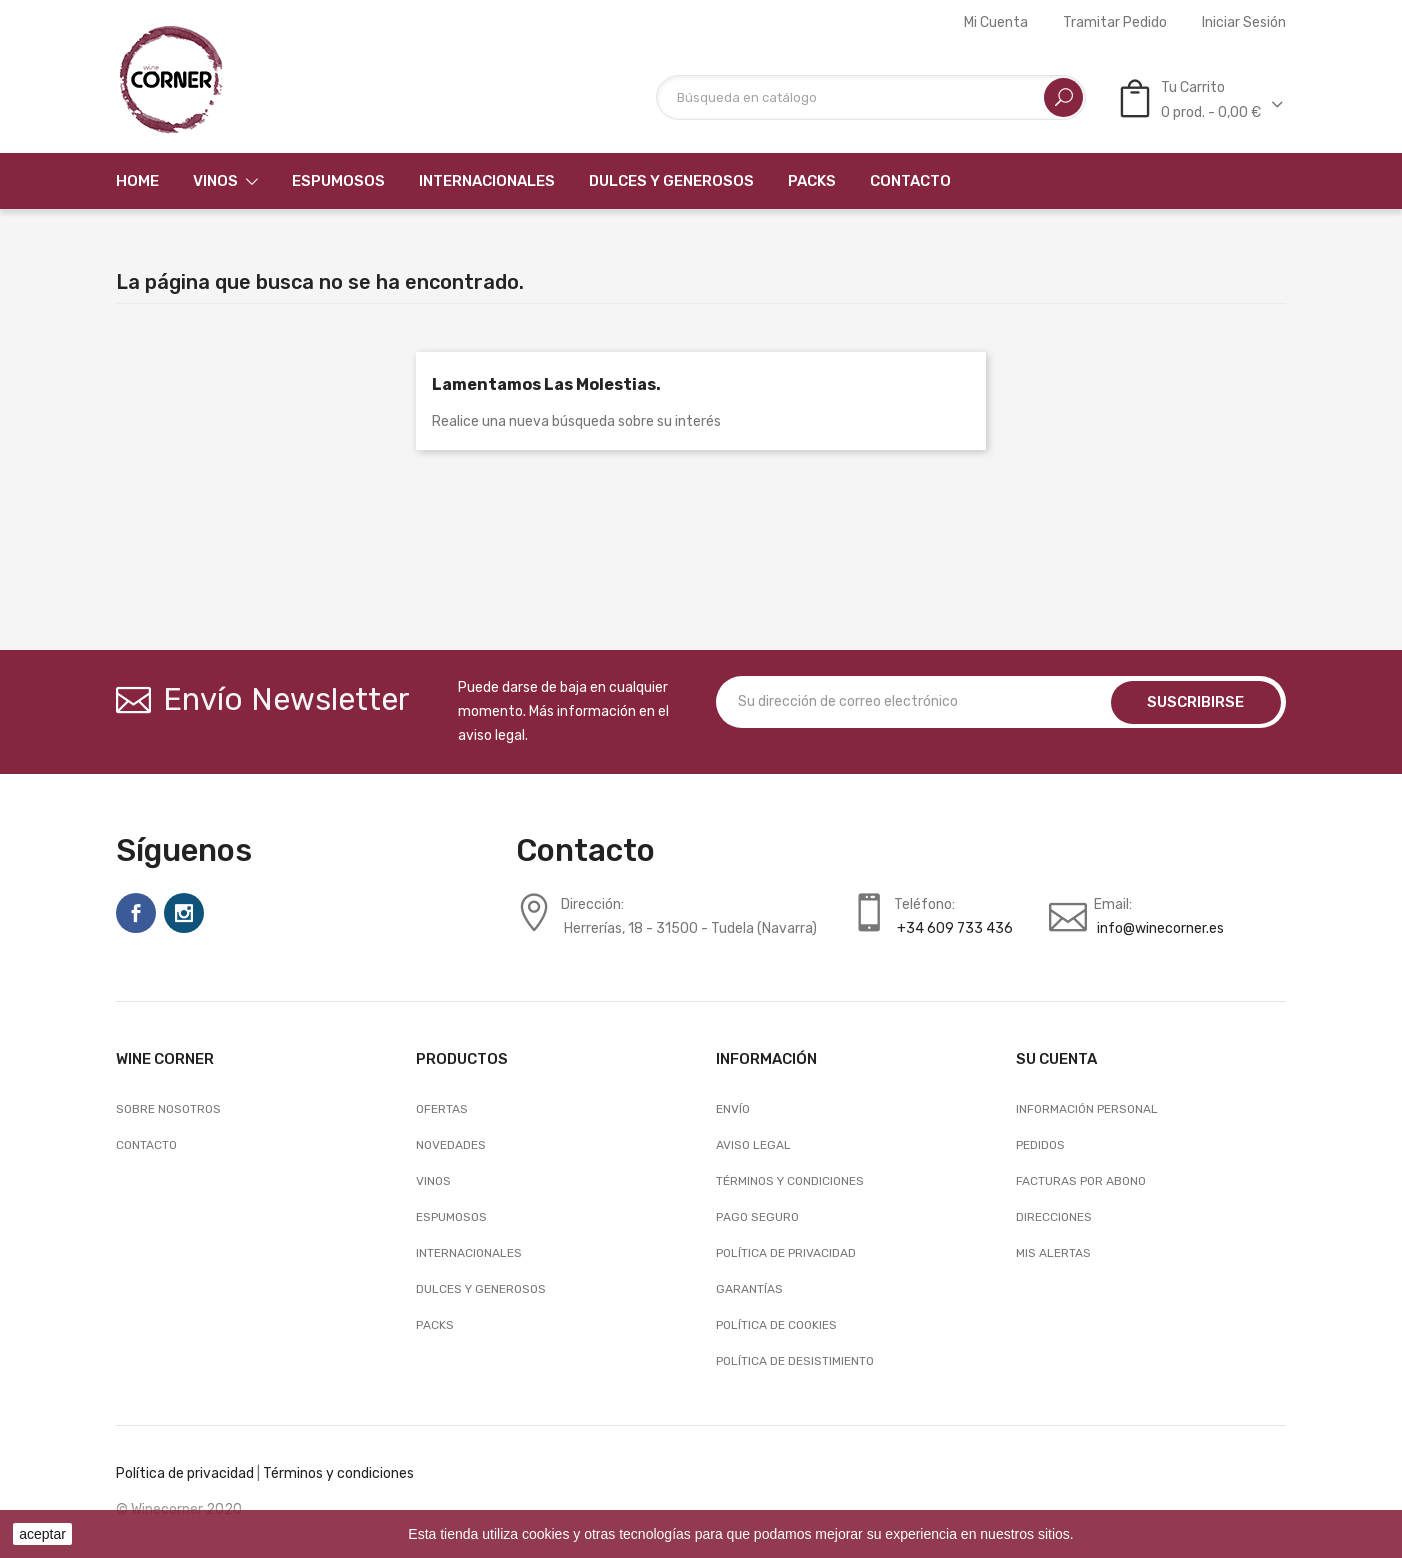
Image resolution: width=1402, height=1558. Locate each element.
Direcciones (1054, 1217)
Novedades (451, 1145)
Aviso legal (753, 1145)
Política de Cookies (776, 1325)
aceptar (42, 1534)
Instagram (184, 913)
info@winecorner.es (1160, 928)
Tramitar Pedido (1115, 23)
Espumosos (451, 1217)
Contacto (146, 1145)
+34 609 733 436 (955, 928)
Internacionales (469, 1253)
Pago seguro (757, 1217)
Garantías (749, 1289)
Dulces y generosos (481, 1289)
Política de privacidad (185, 1473)
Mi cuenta (996, 23)
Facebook (136, 913)
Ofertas (442, 1109)
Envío (733, 1109)
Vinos (433, 1181)
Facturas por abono (1081, 1181)
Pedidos (1040, 1145)
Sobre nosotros (168, 1109)
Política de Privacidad (786, 1253)
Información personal (1087, 1109)
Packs (435, 1325)
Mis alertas (1053, 1253)
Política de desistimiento (795, 1361)
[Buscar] (871, 97)
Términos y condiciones (790, 1181)
